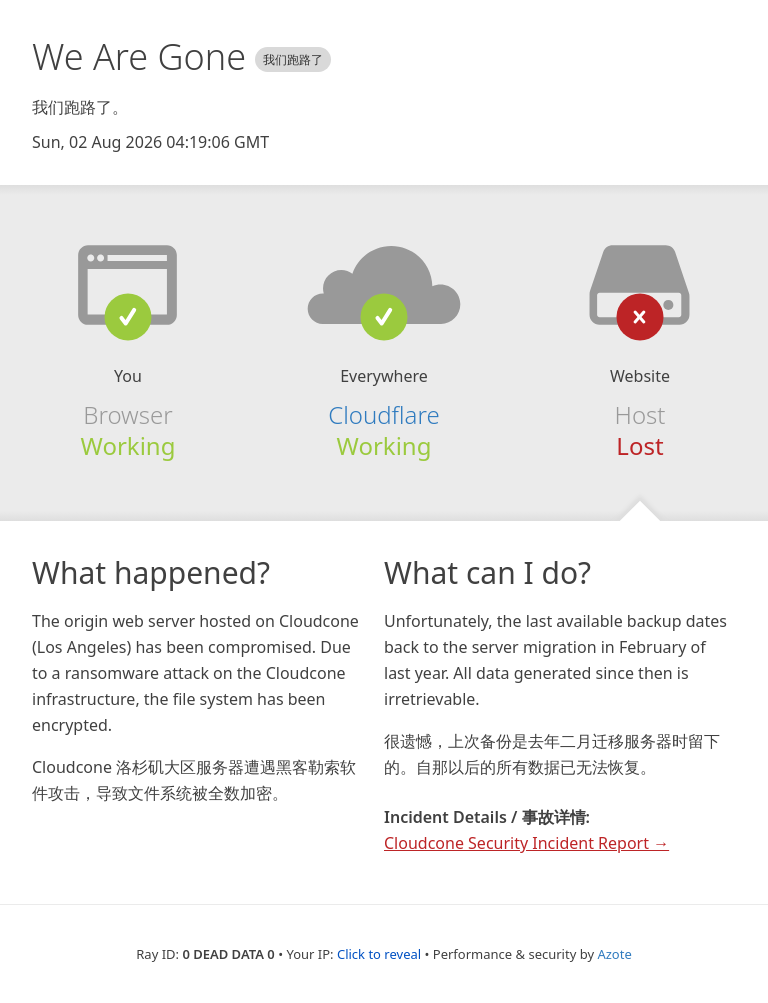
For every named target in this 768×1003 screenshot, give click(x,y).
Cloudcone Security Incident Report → (526, 843)
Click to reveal (379, 954)
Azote (614, 954)
